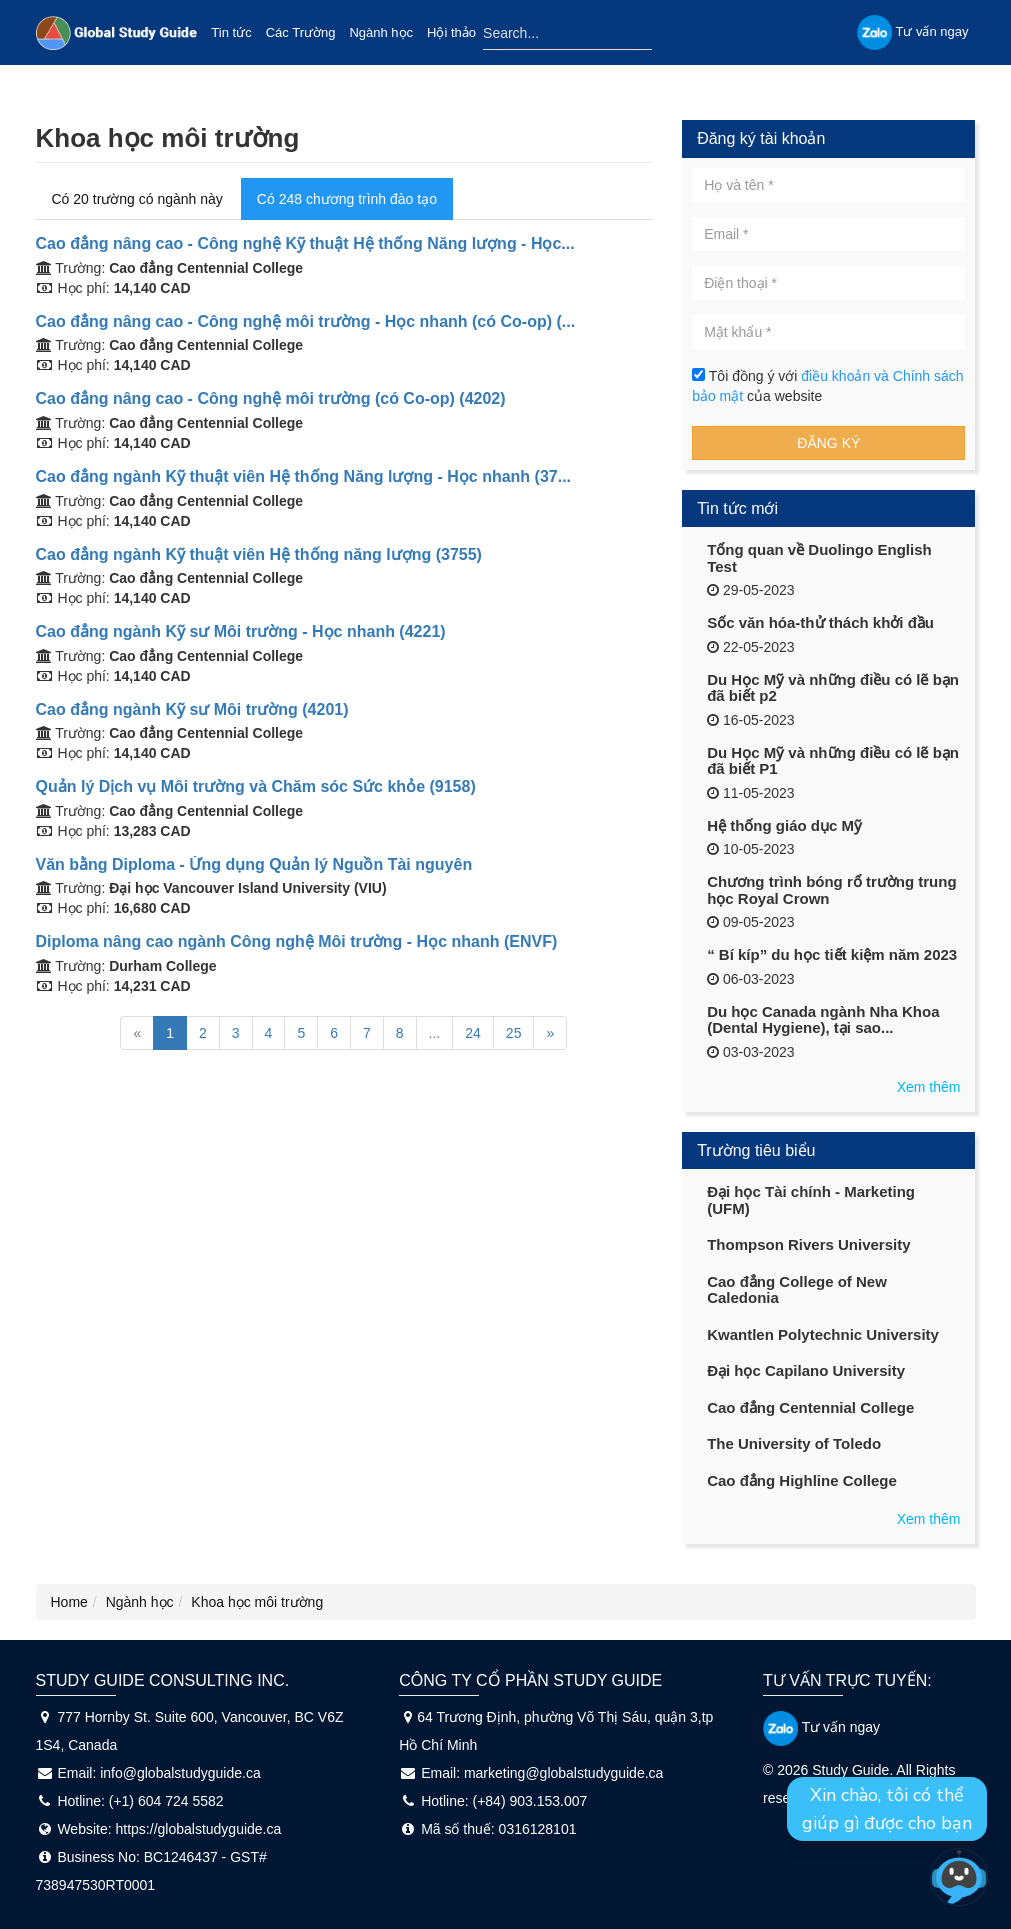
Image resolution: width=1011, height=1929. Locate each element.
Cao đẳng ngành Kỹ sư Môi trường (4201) (192, 709)
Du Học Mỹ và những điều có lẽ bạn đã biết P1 (833, 761)
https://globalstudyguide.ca (199, 1829)
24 (473, 1033)
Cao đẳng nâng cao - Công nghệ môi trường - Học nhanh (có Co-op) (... (306, 321)
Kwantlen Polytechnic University (823, 1334)
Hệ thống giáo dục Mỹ (784, 825)
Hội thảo (451, 32)
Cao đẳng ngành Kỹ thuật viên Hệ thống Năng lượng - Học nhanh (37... (304, 476)
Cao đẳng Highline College (802, 1480)
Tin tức (231, 32)
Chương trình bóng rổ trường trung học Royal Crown (831, 890)
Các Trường (301, 32)
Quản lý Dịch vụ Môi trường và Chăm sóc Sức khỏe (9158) (256, 786)
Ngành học (381, 32)
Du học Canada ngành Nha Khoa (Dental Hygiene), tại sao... (823, 1020)
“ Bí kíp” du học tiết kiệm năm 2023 (832, 954)
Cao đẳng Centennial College (810, 1407)
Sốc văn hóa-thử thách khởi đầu (820, 622)
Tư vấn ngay (821, 1727)
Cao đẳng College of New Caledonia (797, 1290)
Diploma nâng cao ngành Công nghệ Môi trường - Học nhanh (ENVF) (297, 941)
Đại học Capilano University (806, 1370)
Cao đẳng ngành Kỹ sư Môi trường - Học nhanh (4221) (241, 631)
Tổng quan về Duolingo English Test (819, 558)
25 (514, 1033)
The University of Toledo (794, 1443)
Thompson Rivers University (808, 1244)
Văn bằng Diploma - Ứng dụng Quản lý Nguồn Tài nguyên (254, 864)
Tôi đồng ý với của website (827, 386)
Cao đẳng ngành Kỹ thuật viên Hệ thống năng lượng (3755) (259, 554)
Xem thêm (929, 1087)
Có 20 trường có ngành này (137, 199)
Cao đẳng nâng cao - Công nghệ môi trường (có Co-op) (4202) (271, 398)
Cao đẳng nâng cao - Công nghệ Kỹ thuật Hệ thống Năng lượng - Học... (305, 243)
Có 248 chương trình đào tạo (347, 199)
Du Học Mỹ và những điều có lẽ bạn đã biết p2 (833, 688)
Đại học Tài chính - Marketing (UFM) (811, 1200)
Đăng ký (828, 443)
